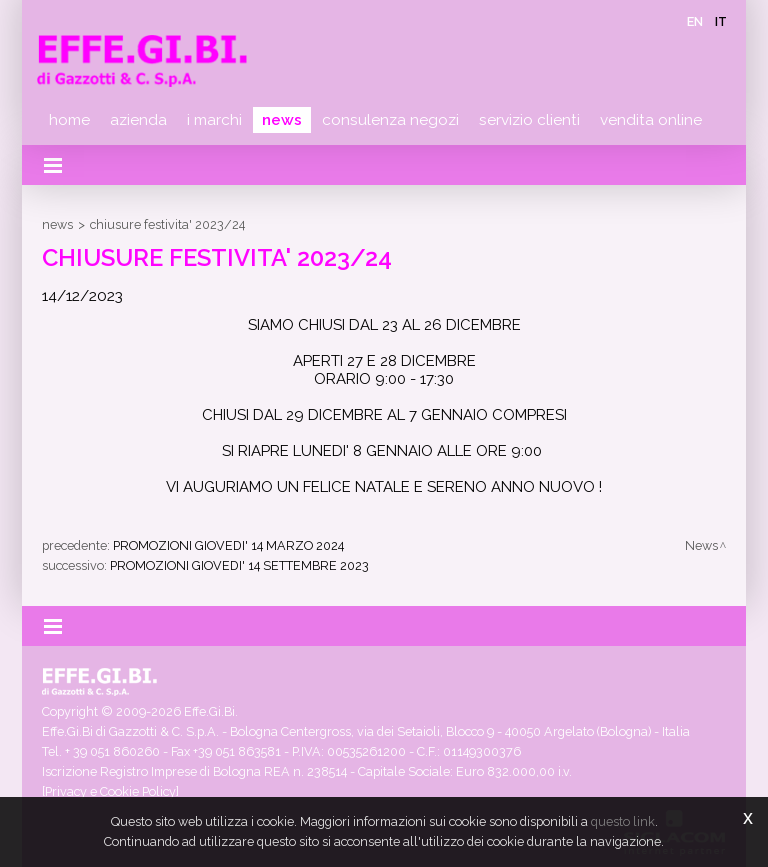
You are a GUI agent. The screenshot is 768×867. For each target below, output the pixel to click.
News (282, 120)
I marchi (214, 120)
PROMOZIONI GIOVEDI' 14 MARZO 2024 (228, 545)
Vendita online (651, 120)
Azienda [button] (138, 120)
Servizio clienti (529, 120)
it (721, 21)
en (695, 21)
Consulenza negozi (390, 120)
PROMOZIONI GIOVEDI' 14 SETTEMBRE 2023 (239, 565)
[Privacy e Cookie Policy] (110, 791)
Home (69, 120)
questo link (623, 821)
